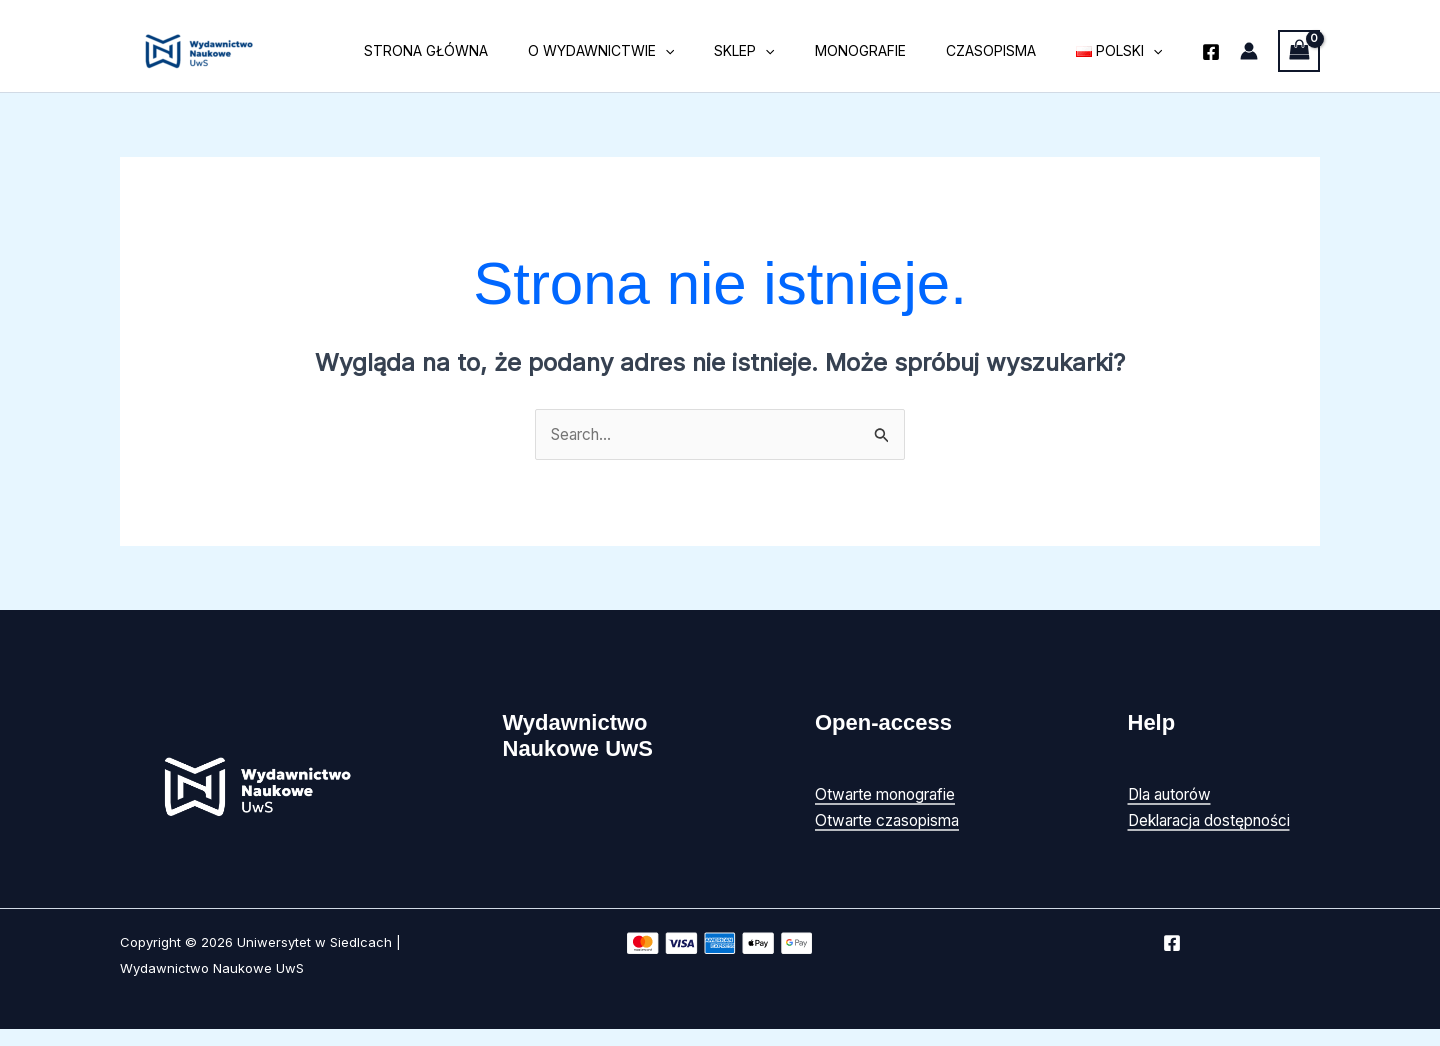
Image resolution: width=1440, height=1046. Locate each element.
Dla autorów (1175, 795)
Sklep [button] (786, 51)
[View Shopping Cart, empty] (1299, 50)
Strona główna (492, 50)
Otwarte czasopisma (892, 821)
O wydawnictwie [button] (655, 51)
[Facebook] (1211, 52)
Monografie (890, 50)
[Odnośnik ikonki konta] (1249, 51)
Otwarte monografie (891, 795)
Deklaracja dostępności (1216, 821)
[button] (719, 51)
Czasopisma (1009, 50)
